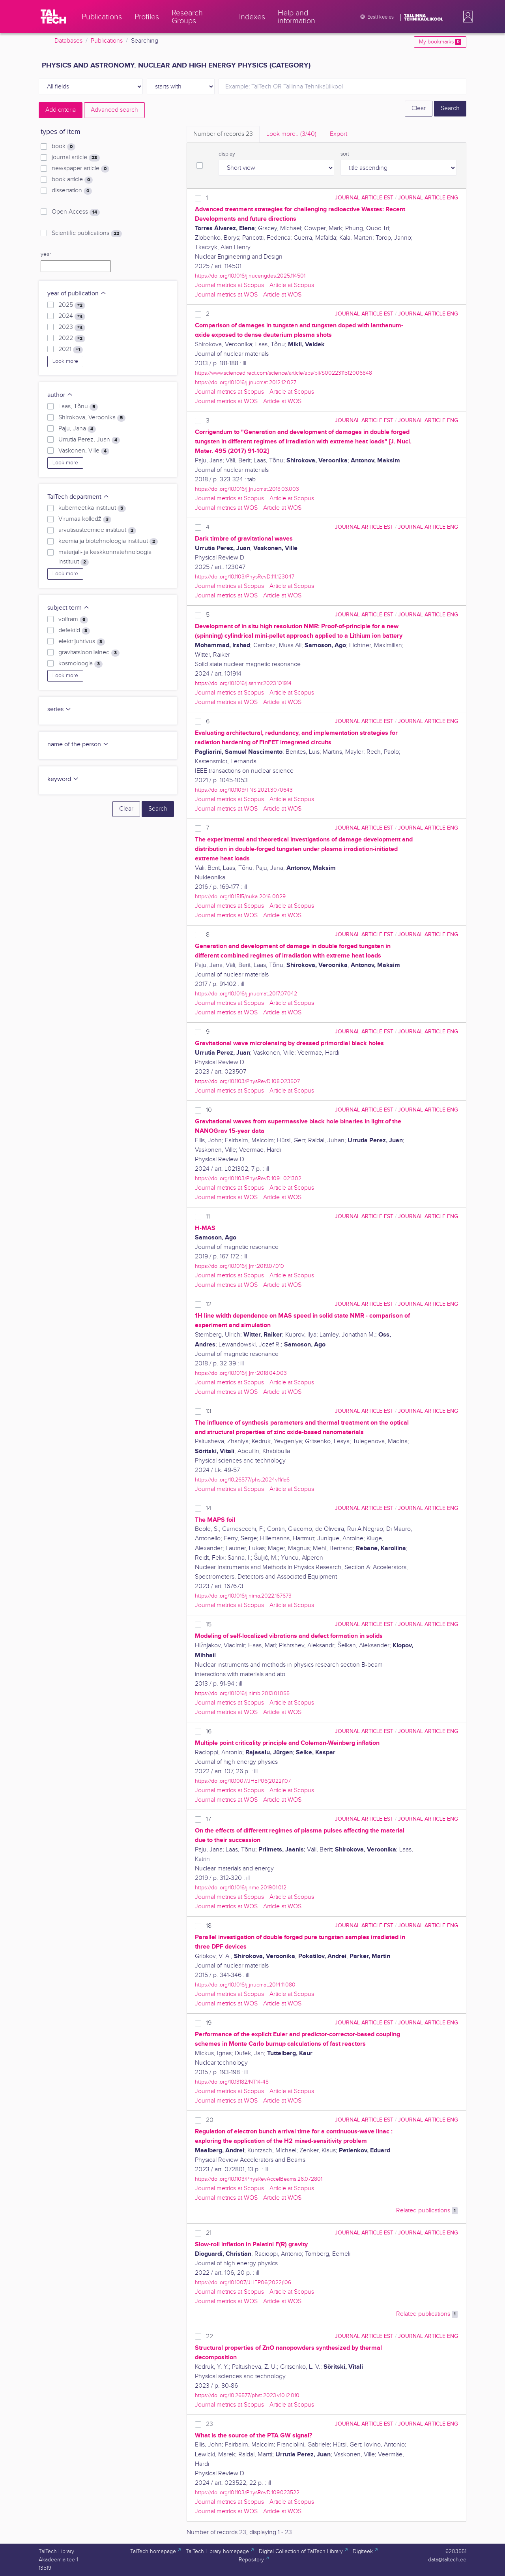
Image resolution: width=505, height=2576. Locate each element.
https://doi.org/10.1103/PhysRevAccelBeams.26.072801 (258, 2179)
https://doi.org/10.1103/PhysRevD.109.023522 (247, 2492)
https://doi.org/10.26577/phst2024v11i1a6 (242, 1479)
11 (208, 1216)
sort (344, 154)
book (63, 146)
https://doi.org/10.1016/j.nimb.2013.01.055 (242, 1693)
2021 (70, 349)
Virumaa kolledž (84, 519)
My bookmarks (440, 42)
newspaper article (80, 169)
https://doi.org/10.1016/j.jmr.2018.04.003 (241, 1373)
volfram (73, 619)
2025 (71, 305)
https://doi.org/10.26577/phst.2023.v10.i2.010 (247, 2395)
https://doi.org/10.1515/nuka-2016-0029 (240, 896)
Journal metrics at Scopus (229, 285)
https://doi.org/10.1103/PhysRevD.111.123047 (244, 576)
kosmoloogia (80, 664)
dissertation (72, 191)
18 (208, 1926)
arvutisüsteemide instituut (97, 530)
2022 (71, 338)
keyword (63, 779)
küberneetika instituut (92, 508)
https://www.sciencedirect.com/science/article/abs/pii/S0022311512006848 (283, 373)
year (46, 254)
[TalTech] (53, 16)
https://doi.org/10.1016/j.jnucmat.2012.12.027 (245, 382)
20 (209, 2120)
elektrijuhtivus (81, 642)
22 (209, 2336)
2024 (71, 316)
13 (208, 1411)
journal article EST (364, 197)
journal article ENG (428, 197)
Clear (418, 108)
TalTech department (78, 497)
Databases (68, 41)
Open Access (76, 212)
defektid (74, 631)
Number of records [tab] (223, 134)
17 (208, 1819)
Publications (107, 41)
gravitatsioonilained (89, 653)
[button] (466, 16)
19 (208, 2023)
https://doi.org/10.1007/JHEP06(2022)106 (243, 2282)
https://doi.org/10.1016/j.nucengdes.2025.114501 (250, 275)
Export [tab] (338, 134)
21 (208, 2233)
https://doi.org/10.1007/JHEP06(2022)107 (243, 1781)
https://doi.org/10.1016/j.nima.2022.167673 (243, 1595)
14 (208, 1508)
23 (209, 2424)
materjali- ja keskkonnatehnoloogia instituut (105, 557)
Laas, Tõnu (78, 407)
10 (209, 1110)
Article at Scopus (291, 285)
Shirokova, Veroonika (91, 418)
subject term (68, 608)
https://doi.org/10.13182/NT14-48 (232, 2081)
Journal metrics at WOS (226, 295)
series (59, 709)
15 (208, 1624)
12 (208, 1304)
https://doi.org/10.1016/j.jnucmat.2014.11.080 (245, 1984)
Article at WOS (282, 295)
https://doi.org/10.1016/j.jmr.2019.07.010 (239, 1266)
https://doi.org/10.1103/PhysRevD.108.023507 (247, 1081)
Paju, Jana (77, 429)
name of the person (78, 744)
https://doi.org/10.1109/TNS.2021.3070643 (244, 790)
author (60, 395)
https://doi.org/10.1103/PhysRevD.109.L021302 (248, 1178)
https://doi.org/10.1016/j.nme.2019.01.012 (240, 1887)
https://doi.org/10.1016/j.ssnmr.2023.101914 (243, 683)
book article (72, 180)
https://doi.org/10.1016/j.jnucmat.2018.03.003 (247, 489)
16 (208, 1731)
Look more (65, 361)
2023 (71, 327)
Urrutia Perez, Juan (89, 440)
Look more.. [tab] (291, 134)
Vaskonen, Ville (83, 451)
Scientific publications (87, 233)
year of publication (77, 293)
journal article (76, 157)
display (227, 154)
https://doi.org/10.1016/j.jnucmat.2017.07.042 (246, 993)
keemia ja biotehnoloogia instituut (108, 541)
